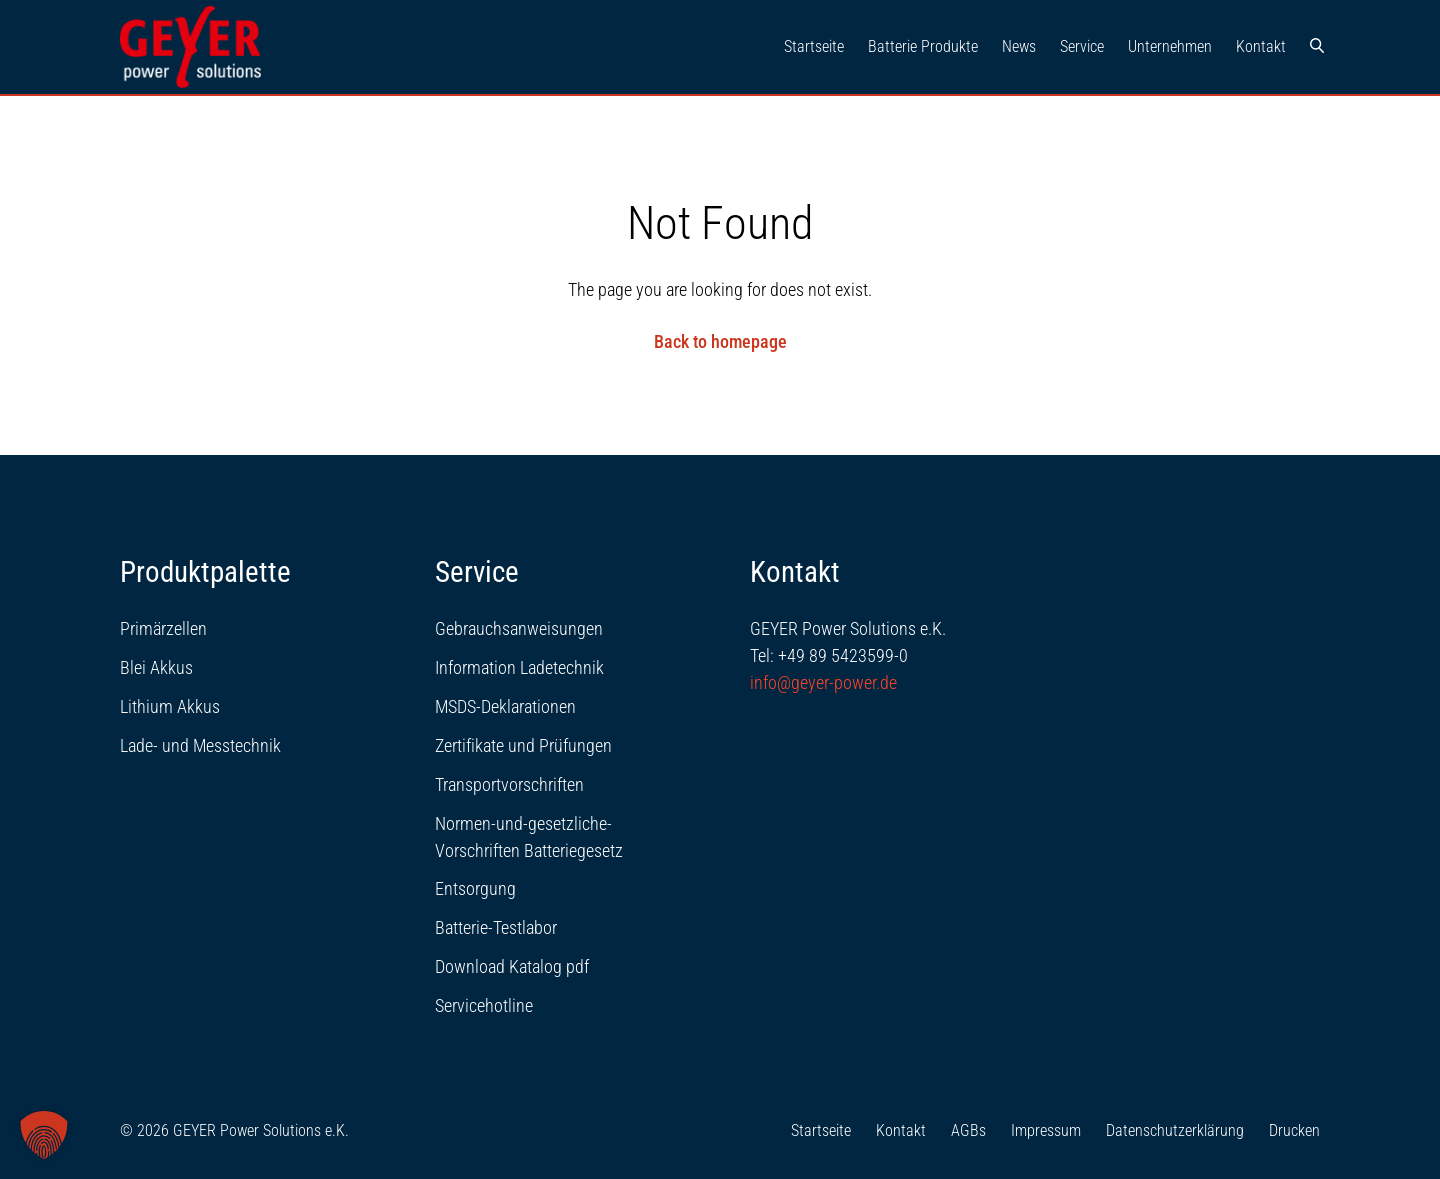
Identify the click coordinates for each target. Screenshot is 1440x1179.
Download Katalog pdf (512, 966)
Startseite (814, 46)
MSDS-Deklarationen (505, 706)
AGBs (968, 1130)
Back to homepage (720, 341)
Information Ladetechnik (519, 667)
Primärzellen (163, 628)
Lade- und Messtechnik (200, 745)
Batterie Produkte (923, 46)
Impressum (1046, 1130)
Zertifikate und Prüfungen (523, 745)
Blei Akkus (156, 667)
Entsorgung (475, 888)
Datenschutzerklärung (1175, 1130)
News (1019, 46)
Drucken (1294, 1130)
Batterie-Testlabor (496, 927)
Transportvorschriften (509, 784)
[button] (44, 1135)
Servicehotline (484, 1005)
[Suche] (1317, 47)
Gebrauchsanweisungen (519, 628)
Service (1082, 46)
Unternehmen (1170, 46)
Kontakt (1261, 46)
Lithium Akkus (170, 706)
